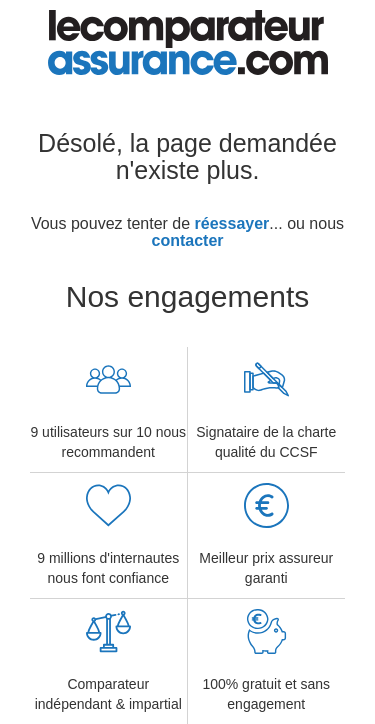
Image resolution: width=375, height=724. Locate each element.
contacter (187, 240)
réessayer (232, 223)
